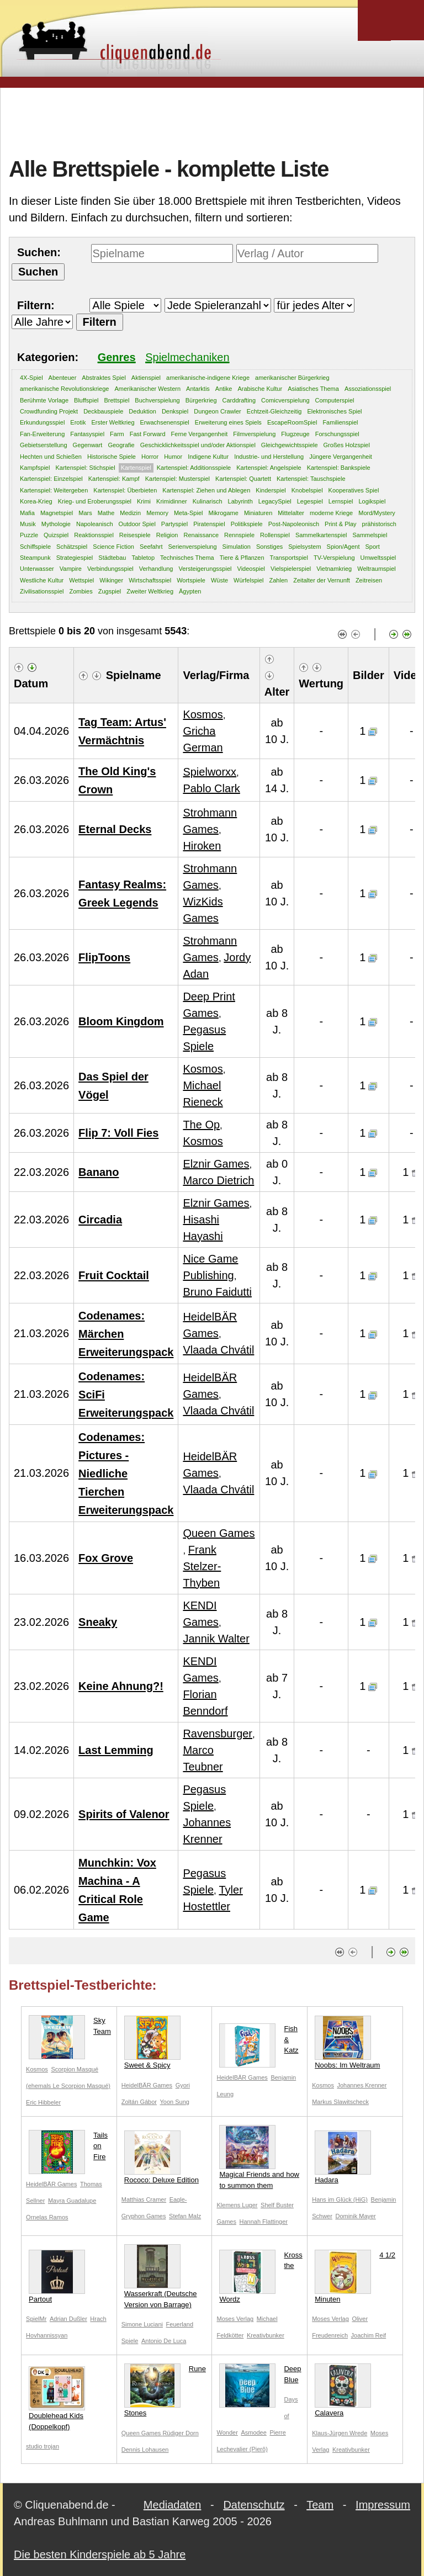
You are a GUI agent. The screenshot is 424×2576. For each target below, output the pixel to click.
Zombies (80, 591)
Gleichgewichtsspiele (289, 445)
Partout (57, 2276)
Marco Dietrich (218, 1180)
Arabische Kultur (259, 388)
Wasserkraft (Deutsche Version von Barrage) (160, 2276)
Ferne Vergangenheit (199, 434)
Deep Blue (260, 2376)
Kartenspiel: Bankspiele (338, 467)
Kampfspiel (35, 467)
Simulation (236, 546)
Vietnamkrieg (334, 568)
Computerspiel (334, 400)
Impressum (383, 2505)
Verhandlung (156, 568)
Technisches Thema (187, 557)
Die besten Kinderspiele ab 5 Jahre (100, 2554)
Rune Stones (165, 2390)
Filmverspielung (254, 434)
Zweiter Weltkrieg (149, 591)
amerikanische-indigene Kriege (208, 377)
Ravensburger (217, 1733)
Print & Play (340, 524)
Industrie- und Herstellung (269, 456)
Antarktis (198, 388)
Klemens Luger (236, 2205)
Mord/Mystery (376, 513)
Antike (223, 388)
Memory (157, 513)
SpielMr (36, 2318)
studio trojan (42, 2446)
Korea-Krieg (36, 501)
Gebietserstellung (43, 445)
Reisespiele (135, 535)
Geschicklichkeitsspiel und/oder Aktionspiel (198, 445)
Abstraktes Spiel (103, 377)
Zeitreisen (369, 580)
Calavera (343, 2390)
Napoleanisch (94, 524)
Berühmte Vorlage (44, 400)
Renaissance (201, 535)
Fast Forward (148, 434)
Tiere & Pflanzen (242, 557)
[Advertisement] (212, 121)
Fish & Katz (258, 2041)
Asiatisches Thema (313, 388)
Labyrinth (240, 501)
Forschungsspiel (337, 434)
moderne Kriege (331, 513)
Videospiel (251, 568)
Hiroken (202, 846)
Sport (372, 546)
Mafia (27, 513)
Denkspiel (175, 411)
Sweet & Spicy (152, 2042)
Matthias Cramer (143, 2199)
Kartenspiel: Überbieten (125, 490)
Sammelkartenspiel (321, 535)
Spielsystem (304, 546)
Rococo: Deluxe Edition (161, 2157)
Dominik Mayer (355, 2216)
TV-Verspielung (334, 557)
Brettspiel (117, 400)
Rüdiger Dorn (180, 2433)
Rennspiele (239, 535)
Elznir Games (216, 1164)
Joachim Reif (368, 2335)
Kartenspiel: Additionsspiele (194, 467)
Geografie (121, 445)
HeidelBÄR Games (146, 2085)
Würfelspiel (248, 580)
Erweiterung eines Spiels (228, 422)
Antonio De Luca (163, 2341)
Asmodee (253, 2432)
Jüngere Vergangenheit (340, 456)
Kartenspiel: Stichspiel (85, 467)
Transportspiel (289, 557)
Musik (28, 524)
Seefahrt (151, 546)
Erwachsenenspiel (164, 422)
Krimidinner (171, 501)
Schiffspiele (35, 546)
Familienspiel (340, 422)
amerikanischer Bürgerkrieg (292, 377)
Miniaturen (258, 513)
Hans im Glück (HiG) (340, 2199)
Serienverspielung (192, 546)
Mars (85, 513)
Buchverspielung (157, 400)
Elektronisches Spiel (334, 411)
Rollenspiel (275, 535)
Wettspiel (81, 580)
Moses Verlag (234, 2318)
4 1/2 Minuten (355, 2276)
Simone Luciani (142, 2324)
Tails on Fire (68, 2148)
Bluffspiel (86, 400)
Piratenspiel (209, 524)
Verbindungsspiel (110, 568)
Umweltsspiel (378, 557)
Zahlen (278, 580)
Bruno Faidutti (217, 1292)
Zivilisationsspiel (41, 591)
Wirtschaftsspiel (150, 580)
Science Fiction (113, 546)
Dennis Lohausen (145, 2449)
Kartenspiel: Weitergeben (54, 490)
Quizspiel (56, 535)
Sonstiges (269, 546)
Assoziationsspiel (367, 388)
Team (319, 2505)
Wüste (219, 580)
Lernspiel (340, 501)
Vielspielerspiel (291, 568)
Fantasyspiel (87, 434)
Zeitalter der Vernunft (321, 580)
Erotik (78, 422)
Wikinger (111, 580)
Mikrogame (223, 513)
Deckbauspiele (103, 411)
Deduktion (142, 411)
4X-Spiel (31, 377)
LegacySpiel (275, 501)
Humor (173, 456)
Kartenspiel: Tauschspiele (311, 478)
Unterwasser (37, 568)
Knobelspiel (307, 490)
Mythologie (56, 524)
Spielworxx (209, 772)
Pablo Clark (211, 788)
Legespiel (310, 501)
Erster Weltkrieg (112, 422)
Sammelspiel (369, 535)
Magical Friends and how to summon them (259, 2157)
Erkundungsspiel (42, 422)
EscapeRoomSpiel (292, 422)
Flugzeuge (295, 434)
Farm (117, 434)
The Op (201, 1125)
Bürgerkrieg (201, 400)
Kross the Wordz (260, 2276)
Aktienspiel (146, 377)
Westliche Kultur (41, 580)
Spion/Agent (343, 546)
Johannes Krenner (362, 2085)
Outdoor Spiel (137, 524)
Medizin (130, 513)
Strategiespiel (74, 557)
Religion (167, 535)
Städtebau (112, 557)
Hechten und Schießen (51, 456)
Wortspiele (191, 580)
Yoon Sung (174, 2101)
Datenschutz (253, 2505)
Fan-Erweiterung (42, 434)
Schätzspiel (71, 546)
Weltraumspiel (376, 568)
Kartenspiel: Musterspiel (177, 478)
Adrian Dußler (68, 2318)
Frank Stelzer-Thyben (202, 1566)
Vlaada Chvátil (218, 1350)
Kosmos (202, 714)
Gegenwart (88, 445)
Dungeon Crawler (217, 411)
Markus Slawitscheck (340, 2101)
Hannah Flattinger (264, 2221)
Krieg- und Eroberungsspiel (94, 501)
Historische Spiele (111, 456)
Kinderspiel (270, 490)
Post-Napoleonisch (293, 524)
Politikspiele (247, 524)
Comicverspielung (285, 400)
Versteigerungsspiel (204, 568)
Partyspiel (174, 524)
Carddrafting (239, 400)
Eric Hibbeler (43, 2102)
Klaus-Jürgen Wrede (339, 2433)
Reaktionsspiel (94, 535)
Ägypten (190, 591)
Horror (149, 456)
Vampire (71, 568)
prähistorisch (379, 524)
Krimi (144, 501)
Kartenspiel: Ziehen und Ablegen (206, 490)
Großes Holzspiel (347, 445)
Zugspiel (109, 591)
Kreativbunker (265, 2335)
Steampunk (35, 557)
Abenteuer (63, 377)
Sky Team (70, 2028)
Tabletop (143, 557)
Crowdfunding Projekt (49, 411)
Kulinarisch (207, 501)
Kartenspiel (136, 467)
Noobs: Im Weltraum (347, 2042)
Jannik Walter (216, 1638)
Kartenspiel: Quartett (243, 478)
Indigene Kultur (208, 456)
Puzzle (29, 535)
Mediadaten (173, 2505)
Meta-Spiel (188, 513)
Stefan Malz (185, 2216)
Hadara (343, 2157)
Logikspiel (371, 501)
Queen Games (219, 1533)
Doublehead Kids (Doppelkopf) (57, 2398)
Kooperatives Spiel (353, 490)
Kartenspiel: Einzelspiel (51, 478)
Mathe (106, 513)
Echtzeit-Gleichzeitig (274, 411)
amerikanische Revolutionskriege (64, 388)
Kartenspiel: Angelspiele (268, 467)
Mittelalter (291, 513)
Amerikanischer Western (147, 388)
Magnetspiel (56, 513)
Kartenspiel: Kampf (114, 478)
